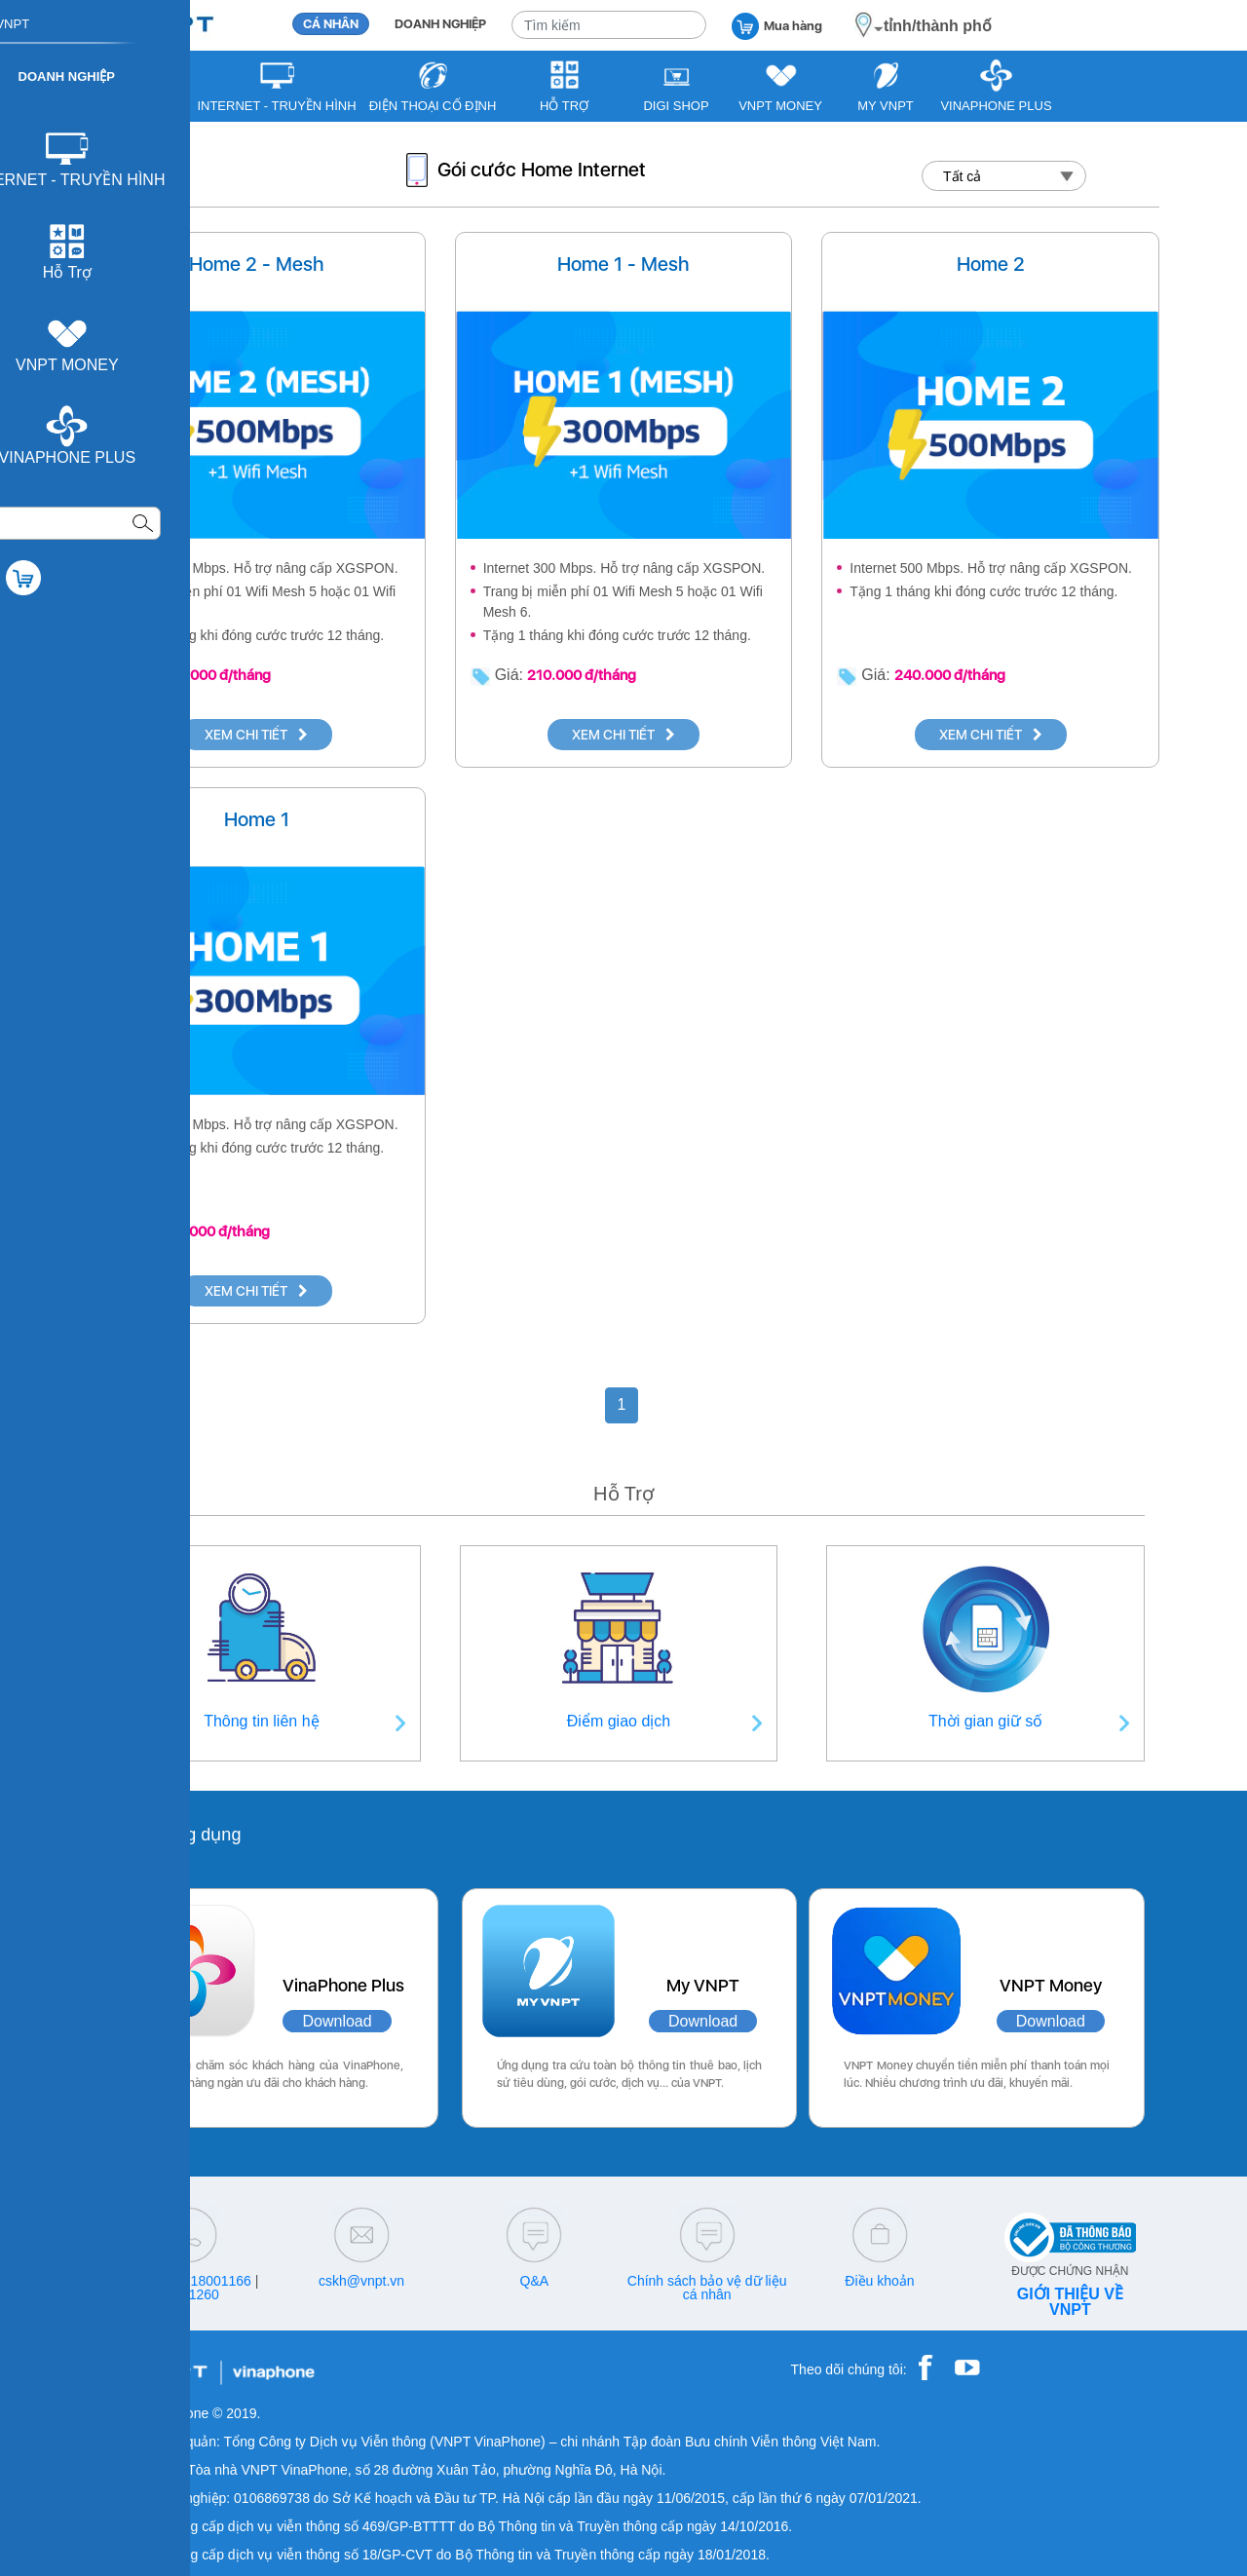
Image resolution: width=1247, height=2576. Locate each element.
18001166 (221, 2281)
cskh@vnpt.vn (361, 2281)
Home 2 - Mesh (256, 264)
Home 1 (256, 819)
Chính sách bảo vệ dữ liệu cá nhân (707, 2287)
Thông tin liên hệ (261, 1721)
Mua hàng (777, 25)
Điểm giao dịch (618, 1721)
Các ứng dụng (185, 1834)
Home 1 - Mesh (623, 264)
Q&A (534, 2281)
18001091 (149, 2281)
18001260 (189, 2294)
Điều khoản (879, 2281)
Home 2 (991, 264)
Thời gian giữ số (985, 1721)
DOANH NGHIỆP (440, 24)
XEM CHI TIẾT (256, 734)
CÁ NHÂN (331, 24)
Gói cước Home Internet (541, 169)
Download (336, 2021)
